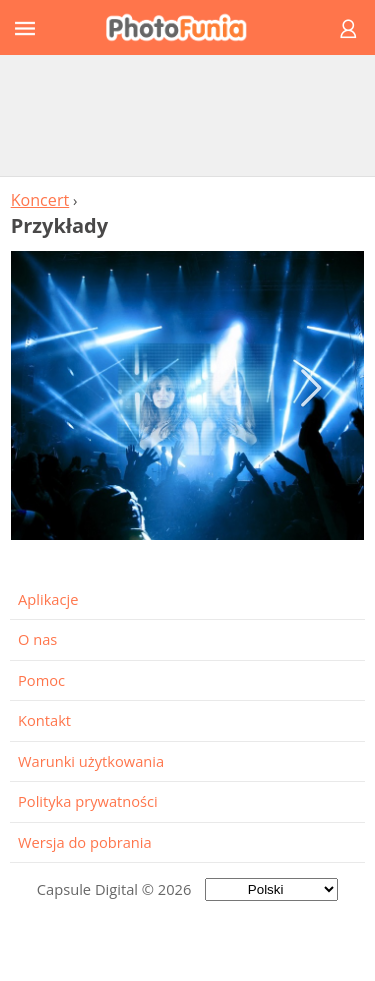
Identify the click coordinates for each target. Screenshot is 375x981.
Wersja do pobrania (85, 842)
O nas (37, 639)
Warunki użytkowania (91, 761)
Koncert (40, 200)
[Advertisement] (188, 115)
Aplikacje (48, 599)
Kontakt (44, 720)
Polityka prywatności (88, 801)
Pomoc (41, 680)
